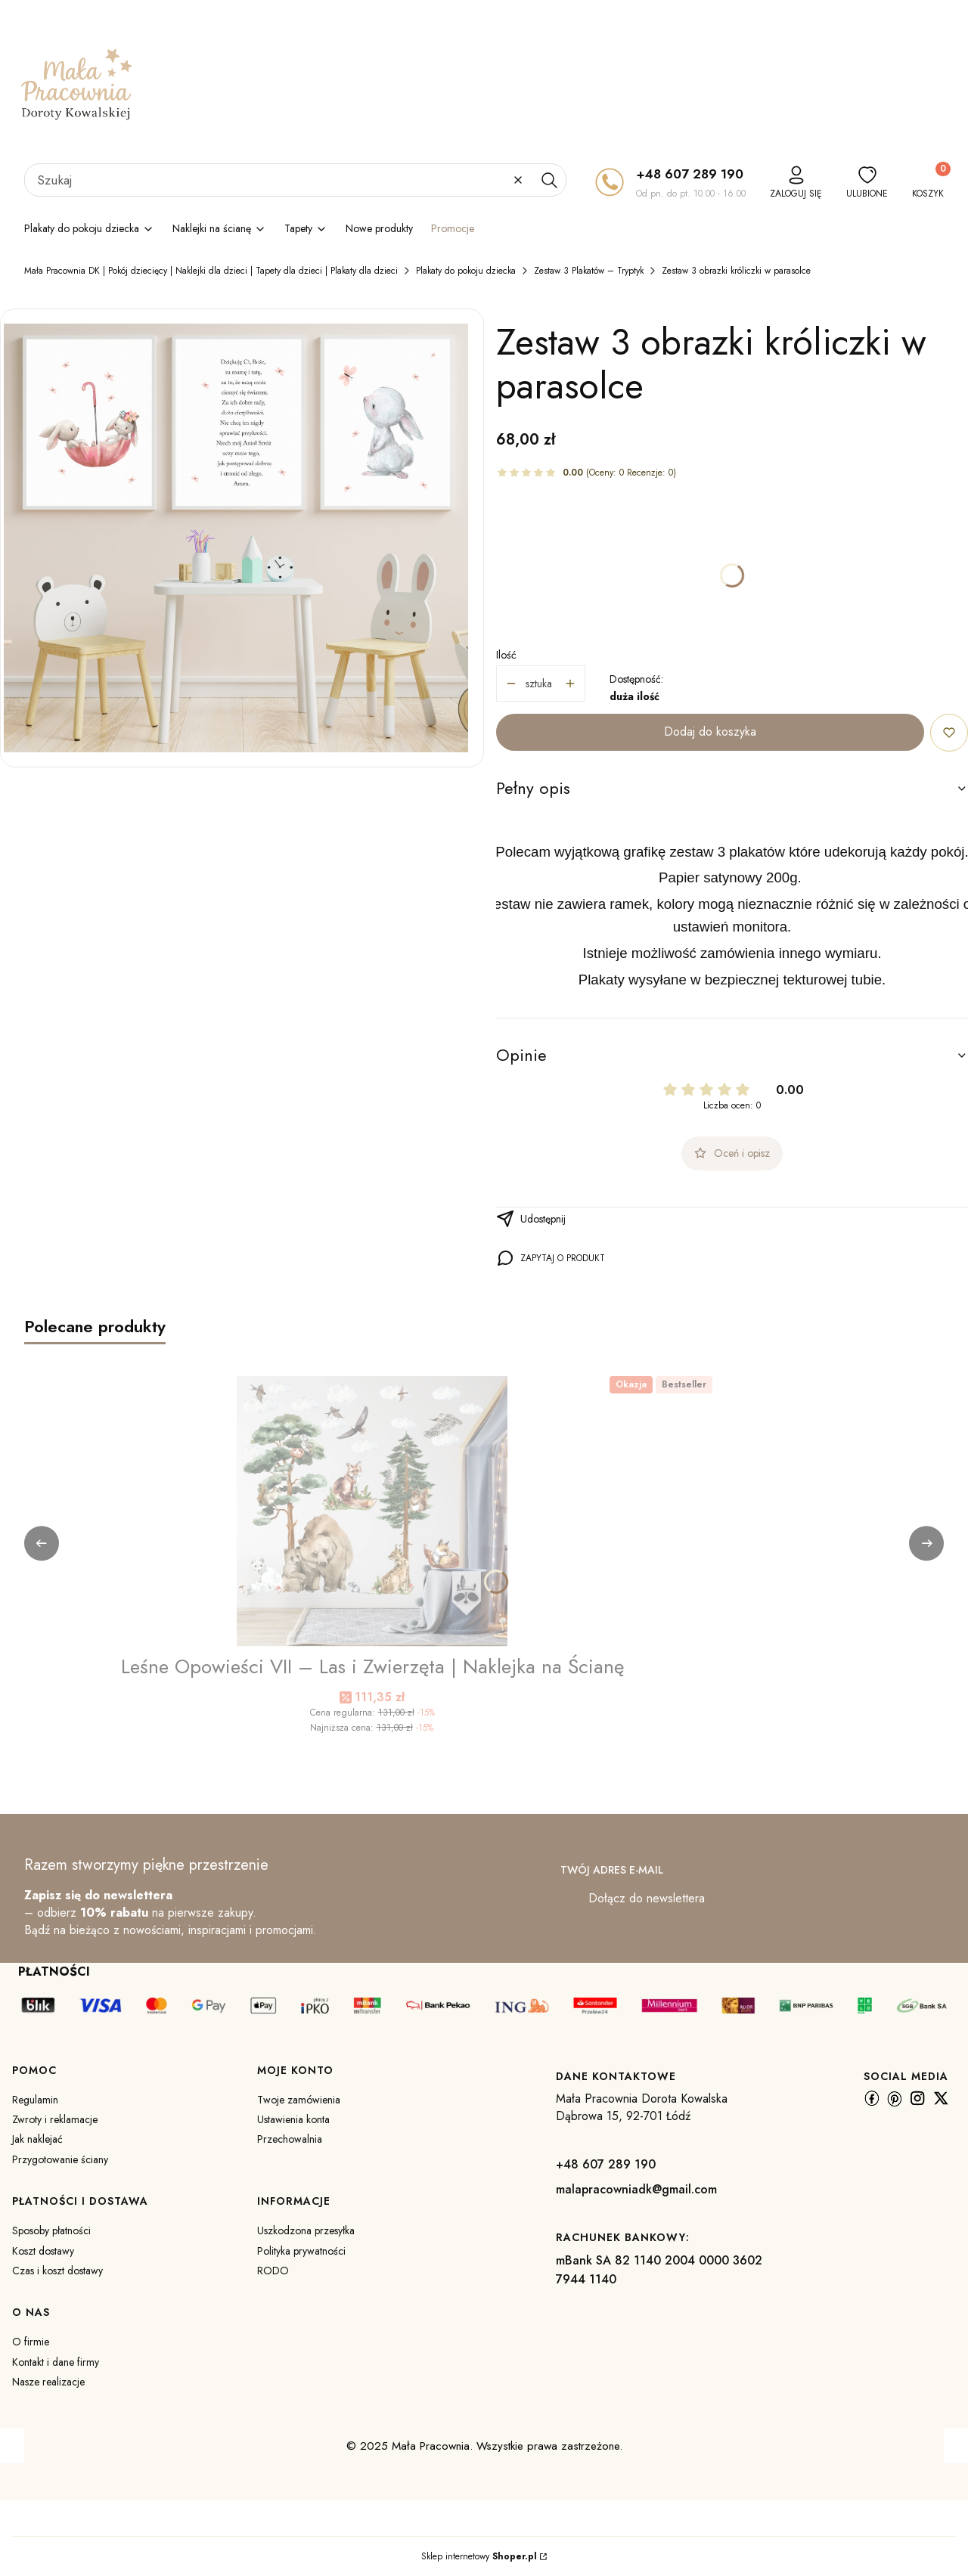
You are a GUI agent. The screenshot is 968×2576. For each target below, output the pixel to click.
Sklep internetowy (479, 2556)
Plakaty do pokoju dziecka (466, 270)
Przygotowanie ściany (60, 2159)
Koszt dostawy (43, 2250)
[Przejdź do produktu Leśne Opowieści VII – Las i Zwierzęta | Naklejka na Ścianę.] (372, 1511)
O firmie (30, 2341)
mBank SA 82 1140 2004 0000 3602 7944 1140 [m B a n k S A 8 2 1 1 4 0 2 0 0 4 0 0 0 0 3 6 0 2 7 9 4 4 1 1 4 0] (659, 2270)
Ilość (506, 654)
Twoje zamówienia (298, 2099)
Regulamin (35, 2099)
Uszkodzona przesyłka (306, 2230)
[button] (549, 180)
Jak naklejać (37, 2139)
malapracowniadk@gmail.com (636, 2189)
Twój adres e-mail (611, 1869)
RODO (273, 2270)
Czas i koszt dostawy (57, 2270)
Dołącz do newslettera (646, 1898)
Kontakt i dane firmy (55, 2362)
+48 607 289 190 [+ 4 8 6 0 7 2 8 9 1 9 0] (689, 174)
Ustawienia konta (293, 2119)
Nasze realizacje (48, 2381)
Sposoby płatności (51, 2230)
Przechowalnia (289, 2139)
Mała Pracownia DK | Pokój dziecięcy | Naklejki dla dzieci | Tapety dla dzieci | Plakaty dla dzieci (211, 270)
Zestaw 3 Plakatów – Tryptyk (589, 270)
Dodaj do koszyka (710, 731)
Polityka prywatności (301, 2250)
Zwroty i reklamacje (55, 2119)
